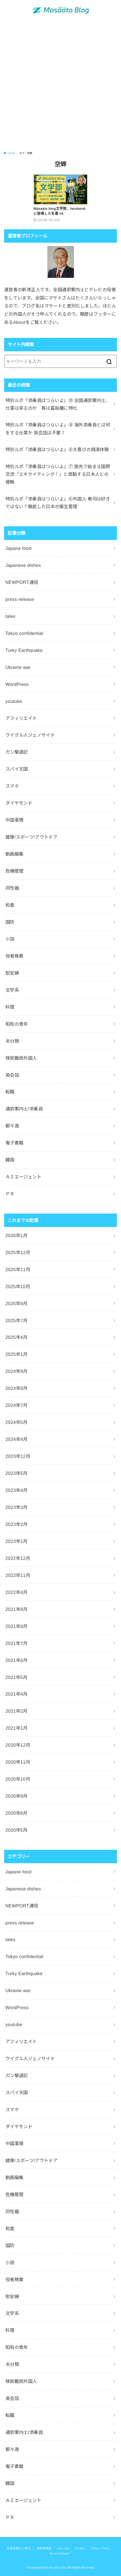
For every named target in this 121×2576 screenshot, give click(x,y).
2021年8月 (16, 1626)
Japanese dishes (23, 565)
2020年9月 (16, 1796)
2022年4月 (16, 1592)
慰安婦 (12, 973)
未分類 (12, 1041)
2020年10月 (17, 1779)
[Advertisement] (60, 85)
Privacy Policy (100, 2548)
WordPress (17, 684)
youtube (13, 701)
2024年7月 (16, 1405)
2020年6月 (16, 1813)
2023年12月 (17, 1456)
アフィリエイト (21, 718)
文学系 (12, 990)
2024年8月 (16, 1388)
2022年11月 (17, 1575)
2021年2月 (16, 1711)
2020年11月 (17, 1762)
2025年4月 (16, 1337)
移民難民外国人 (21, 1058)
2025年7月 (16, 1320)
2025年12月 (17, 1252)
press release (19, 599)
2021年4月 (16, 1694)
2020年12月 (17, 1745)
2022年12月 (17, 1558)
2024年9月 (16, 1371)
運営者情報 (43, 2548)
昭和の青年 (16, 1024)
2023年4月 (16, 1490)
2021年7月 (16, 1643)
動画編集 (14, 854)
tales (10, 616)
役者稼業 (14, 956)
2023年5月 (16, 1473)
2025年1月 (16, 1354)
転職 (10, 1091)
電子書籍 (14, 1142)
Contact (80, 2548)
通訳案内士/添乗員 (24, 1108)
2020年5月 (16, 1830)
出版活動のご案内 (19, 2548)
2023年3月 (16, 1507)
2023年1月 (16, 1541)
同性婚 (12, 888)
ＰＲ (10, 1193)
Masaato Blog (58, 2567)
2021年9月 (16, 1609)
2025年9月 (16, 1303)
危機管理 (14, 871)
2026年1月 (16, 1235)
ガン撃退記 (16, 752)
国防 (10, 922)
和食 (10, 905)
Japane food (18, 548)
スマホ (12, 786)
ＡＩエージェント (23, 1176)
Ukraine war (18, 667)
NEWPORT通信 (21, 582)
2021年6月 (16, 1660)
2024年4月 (16, 1439)
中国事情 (14, 820)
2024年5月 (16, 1422)
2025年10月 (17, 1286)
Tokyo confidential (24, 633)
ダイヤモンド (18, 803)
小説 (10, 939)
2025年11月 (17, 1269)
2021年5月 (16, 1677)
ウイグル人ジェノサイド (30, 735)
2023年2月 (16, 1524)
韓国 (10, 1159)
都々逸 (12, 1125)
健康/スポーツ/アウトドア (31, 837)
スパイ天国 (16, 769)
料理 (10, 1007)
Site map (63, 2548)
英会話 (12, 1075)
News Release (59, 2553)
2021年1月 (16, 1728)
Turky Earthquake (24, 650)
